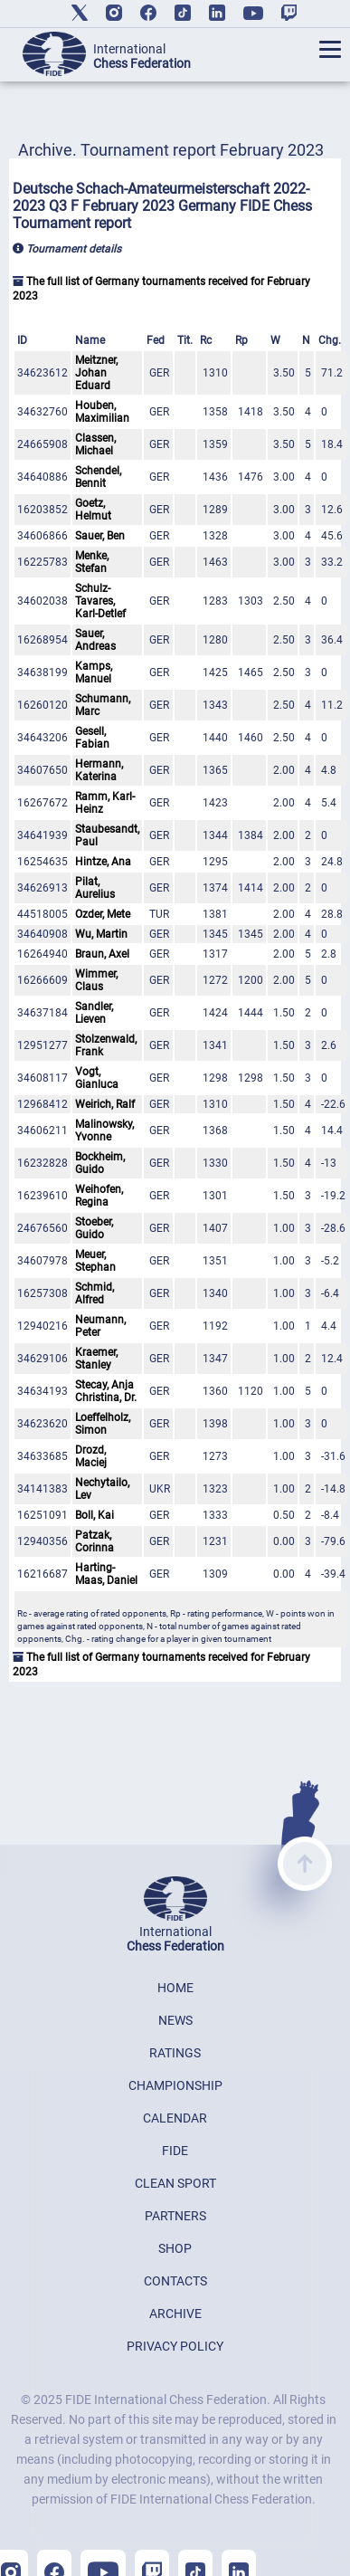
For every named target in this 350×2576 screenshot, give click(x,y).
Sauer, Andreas (95, 640)
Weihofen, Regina (99, 1195)
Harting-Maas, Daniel (106, 1574)
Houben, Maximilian (102, 412)
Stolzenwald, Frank (106, 1045)
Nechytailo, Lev (102, 1489)
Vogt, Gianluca (96, 1078)
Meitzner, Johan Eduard (96, 373)
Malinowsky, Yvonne (104, 1130)
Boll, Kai (94, 1515)
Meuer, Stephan (95, 1261)
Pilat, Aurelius (95, 888)
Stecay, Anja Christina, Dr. (106, 1391)
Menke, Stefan (92, 562)
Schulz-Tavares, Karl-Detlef (100, 601)
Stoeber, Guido (94, 1228)
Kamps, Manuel (93, 672)
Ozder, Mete (102, 914)
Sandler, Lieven (94, 1013)
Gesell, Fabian (92, 737)
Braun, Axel (102, 954)
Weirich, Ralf (105, 1104)
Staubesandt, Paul (107, 835)
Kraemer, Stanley (96, 1358)
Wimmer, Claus (96, 980)
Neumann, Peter (100, 1326)
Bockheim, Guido (100, 1163)
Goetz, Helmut (93, 509)
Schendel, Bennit (98, 477)
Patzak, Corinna (94, 1541)
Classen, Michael (95, 444)
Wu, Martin (101, 934)
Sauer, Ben (100, 536)
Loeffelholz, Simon (102, 1423)
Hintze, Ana (103, 861)
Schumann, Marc (102, 705)
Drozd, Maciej (91, 1456)
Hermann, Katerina (99, 770)
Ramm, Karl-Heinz (105, 803)
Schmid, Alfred (94, 1293)
